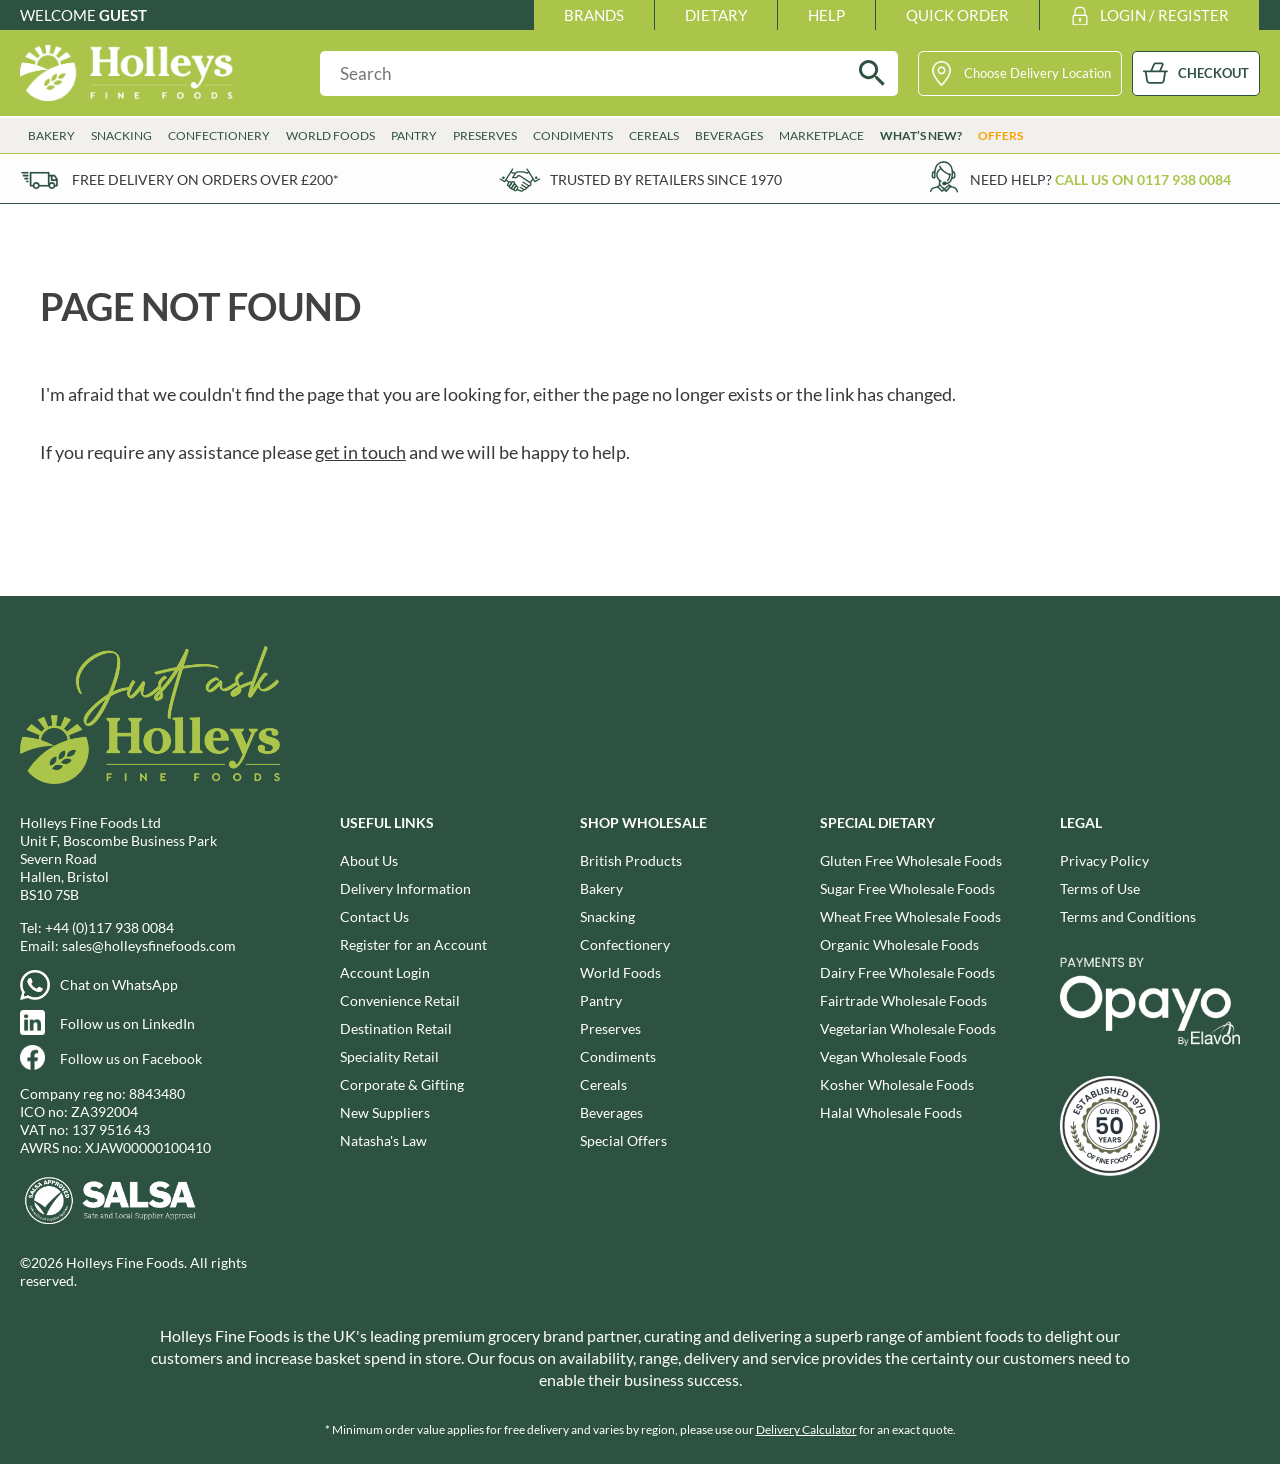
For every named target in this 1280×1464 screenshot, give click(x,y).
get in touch (360, 452)
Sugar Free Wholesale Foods (907, 888)
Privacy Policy (1104, 860)
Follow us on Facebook (131, 1058)
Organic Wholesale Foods (899, 944)
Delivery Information (405, 888)
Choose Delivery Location (1037, 73)
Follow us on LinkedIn (127, 1023)
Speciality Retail (389, 1056)
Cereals (654, 135)
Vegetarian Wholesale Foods (908, 1028)
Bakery (51, 135)
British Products (631, 860)
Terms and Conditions (1128, 916)
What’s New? (921, 135)
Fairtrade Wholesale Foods (903, 1000)
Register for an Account (413, 944)
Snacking (121, 135)
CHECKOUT (1213, 73)
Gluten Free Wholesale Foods (911, 860)
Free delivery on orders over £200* (205, 179)
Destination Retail (396, 1028)
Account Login (385, 972)
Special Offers (623, 1140)
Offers (1000, 135)
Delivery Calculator (806, 1429)
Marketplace (821, 135)
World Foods (330, 135)
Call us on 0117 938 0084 (1143, 179)
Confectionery (219, 135)
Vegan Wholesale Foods (893, 1056)
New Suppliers (385, 1112)
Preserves (485, 135)
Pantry (414, 135)
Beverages (729, 135)
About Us (369, 860)
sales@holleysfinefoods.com (149, 945)
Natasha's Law (383, 1140)
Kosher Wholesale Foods (897, 1084)
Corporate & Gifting (402, 1084)
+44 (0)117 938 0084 (109, 927)
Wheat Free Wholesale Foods (910, 916)
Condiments (573, 135)
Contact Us (374, 916)
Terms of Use (1100, 888)
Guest (123, 15)
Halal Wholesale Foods (891, 1112)
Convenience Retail (400, 1000)
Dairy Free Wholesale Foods (907, 972)
